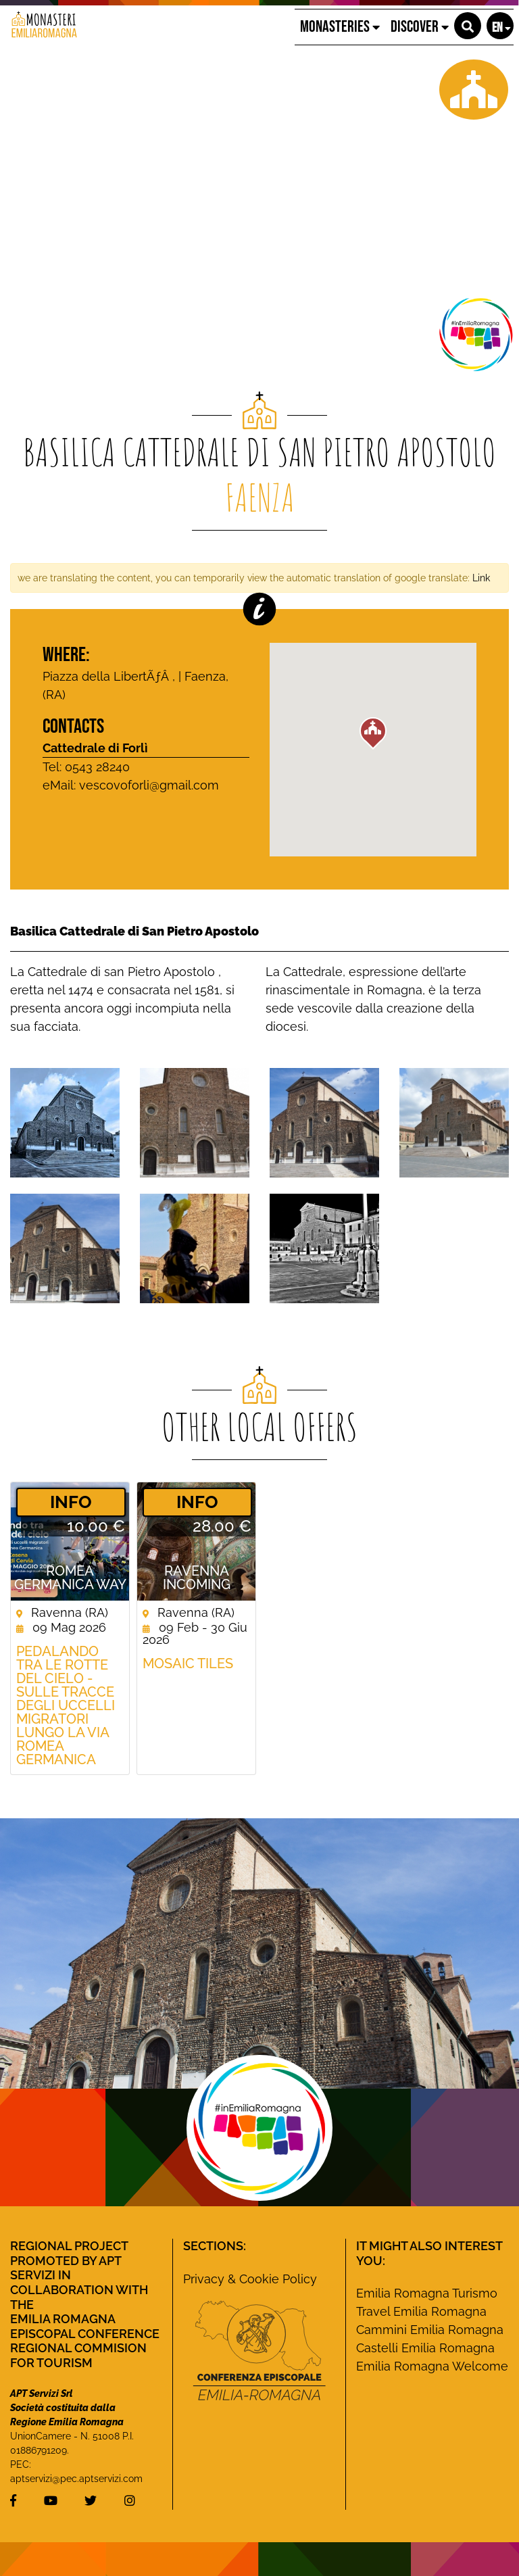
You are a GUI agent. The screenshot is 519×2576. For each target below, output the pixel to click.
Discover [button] (420, 27)
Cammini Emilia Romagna (429, 2330)
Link (481, 577)
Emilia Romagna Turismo (426, 2293)
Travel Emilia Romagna (421, 2311)
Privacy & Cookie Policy (250, 2279)
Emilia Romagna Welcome (432, 2366)
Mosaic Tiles (188, 1663)
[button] (467, 25)
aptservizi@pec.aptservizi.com (76, 2478)
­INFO (71, 1502)
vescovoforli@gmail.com (149, 785)
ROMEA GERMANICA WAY (70, 1578)
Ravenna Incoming (196, 1578)
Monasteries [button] (340, 27)
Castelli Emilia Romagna (425, 2348)
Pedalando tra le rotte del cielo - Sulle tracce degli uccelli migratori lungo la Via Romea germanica (65, 1705)
